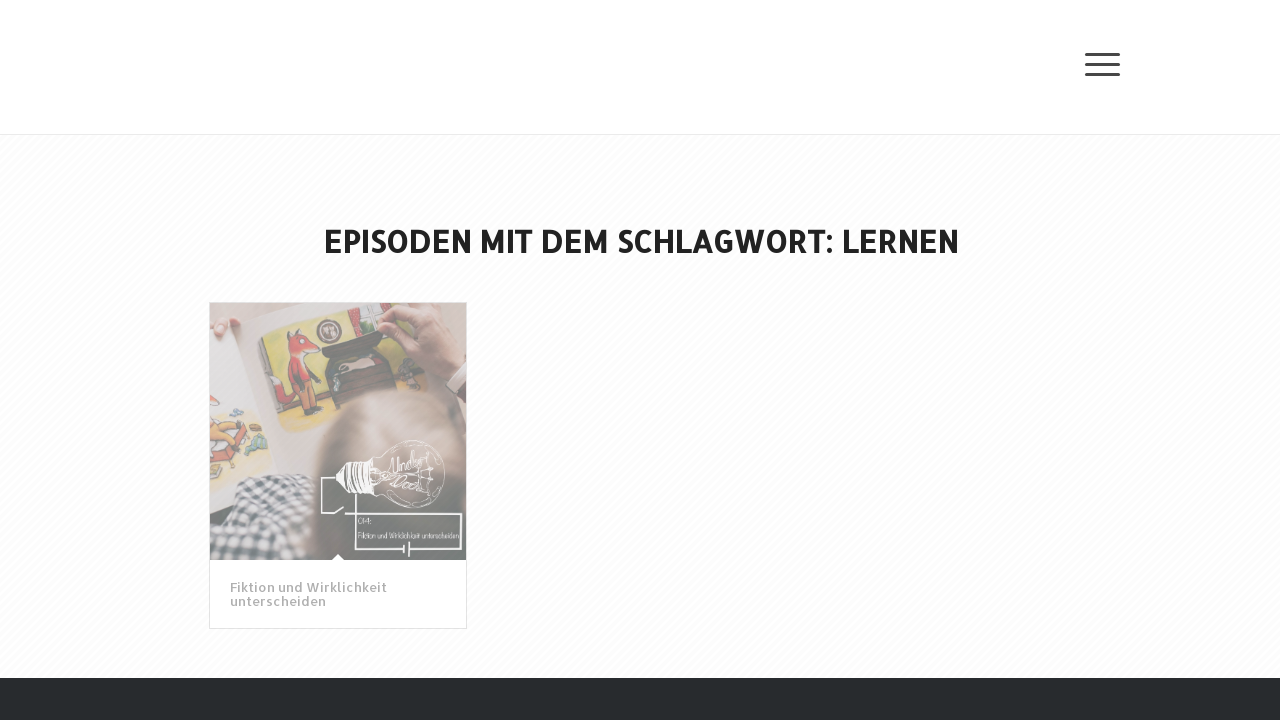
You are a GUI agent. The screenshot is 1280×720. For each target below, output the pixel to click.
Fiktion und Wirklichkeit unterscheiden (308, 594)
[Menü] (1092, 62)
